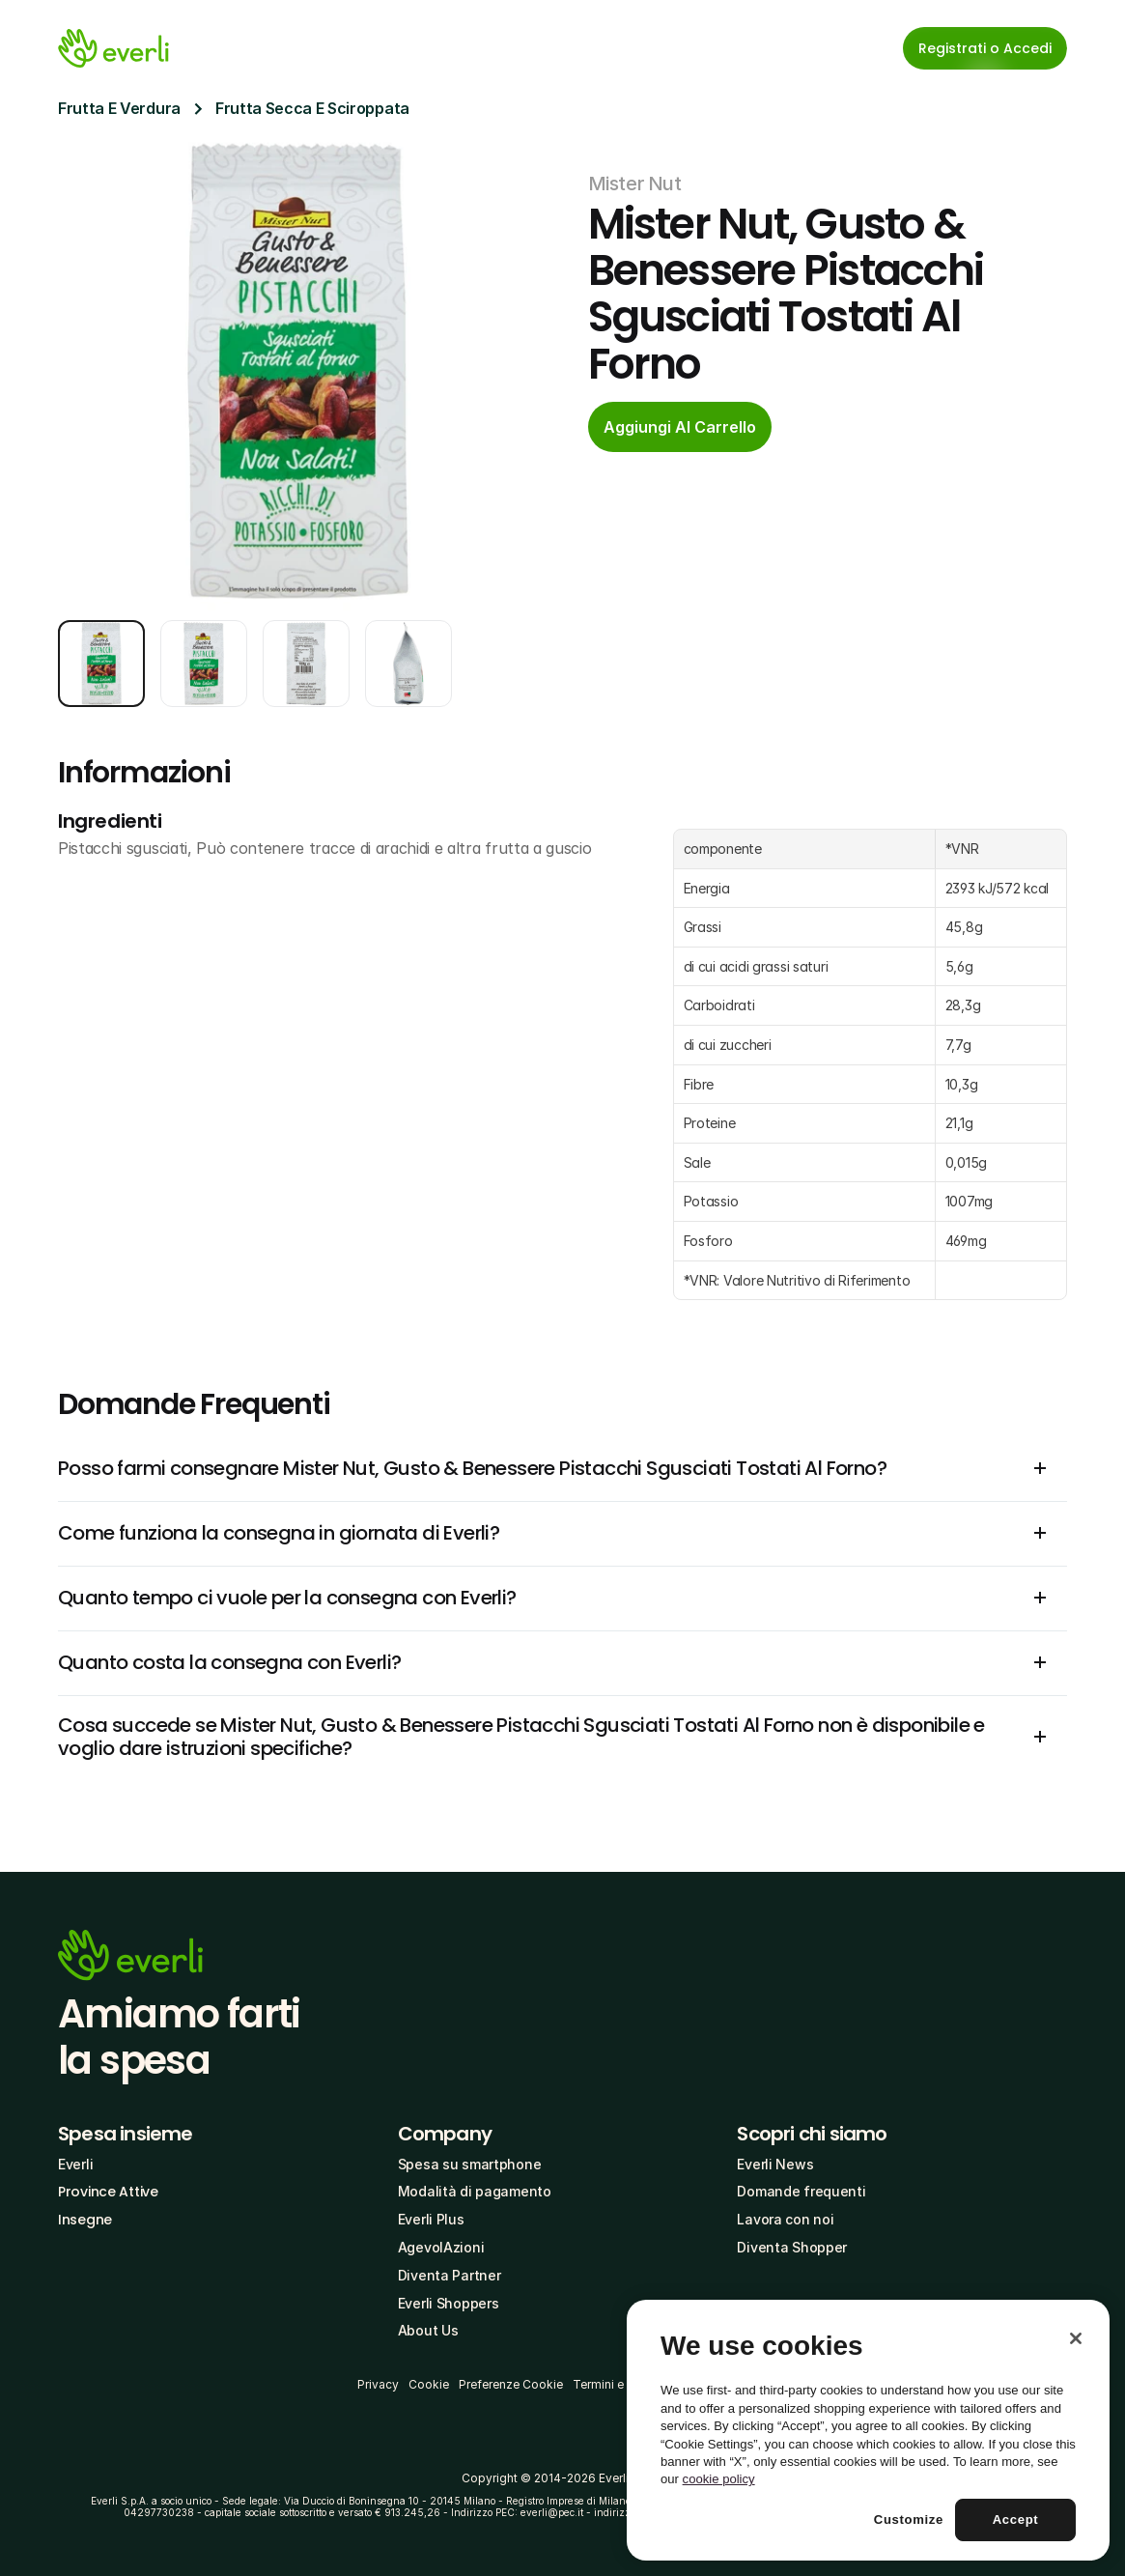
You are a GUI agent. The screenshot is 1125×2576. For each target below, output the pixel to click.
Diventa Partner (449, 2275)
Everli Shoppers (448, 2303)
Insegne (85, 2219)
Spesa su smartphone (470, 2164)
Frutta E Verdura (119, 108)
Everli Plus (431, 2219)
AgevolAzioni (441, 2247)
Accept (1016, 2519)
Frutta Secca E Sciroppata (312, 108)
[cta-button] (680, 427)
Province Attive (108, 2191)
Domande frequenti (801, 2191)
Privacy (378, 2384)
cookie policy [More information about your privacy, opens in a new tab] (719, 2479)
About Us (428, 2330)
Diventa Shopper (792, 2247)
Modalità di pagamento (474, 2191)
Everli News (775, 2164)
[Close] (1076, 2338)
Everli (75, 2164)
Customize (908, 2519)
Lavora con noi (785, 2219)
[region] (868, 2430)
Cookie (428, 2384)
